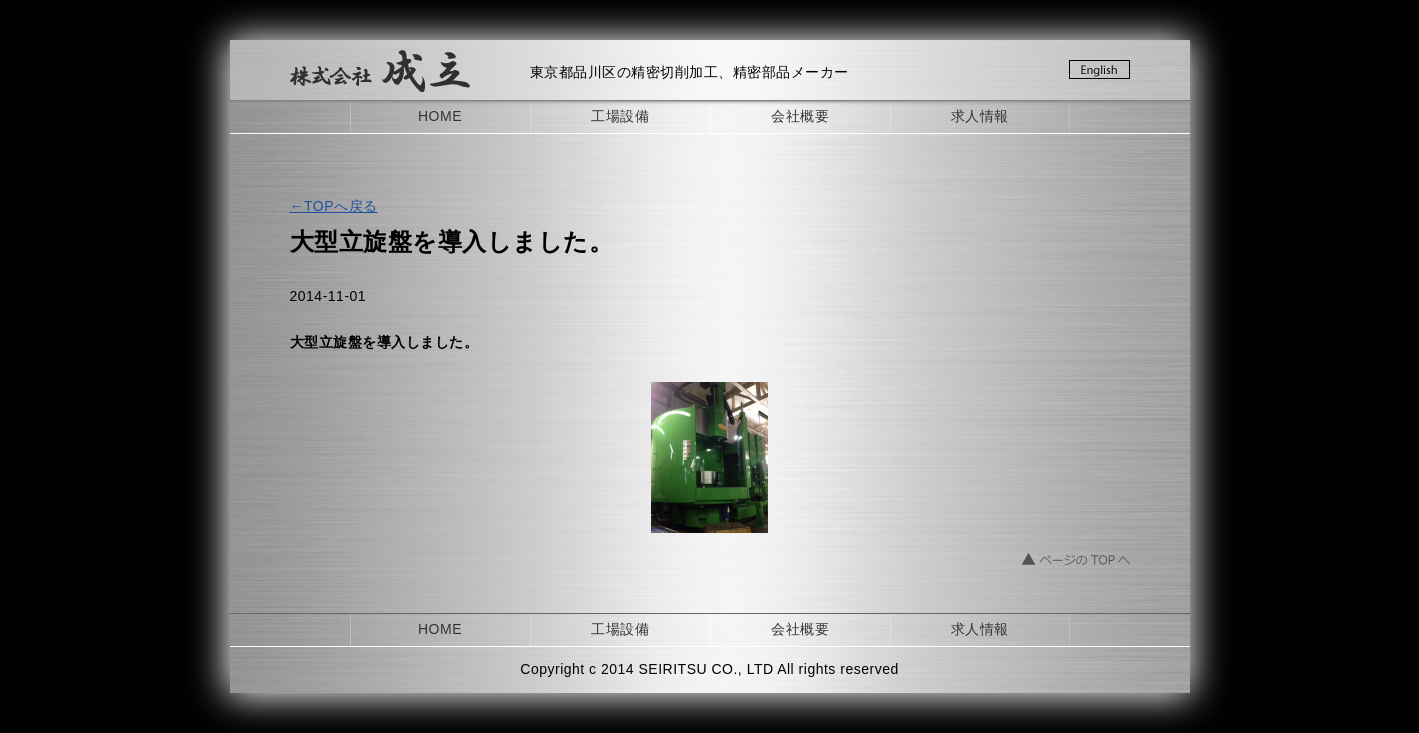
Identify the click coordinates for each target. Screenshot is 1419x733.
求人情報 (980, 116)
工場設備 (620, 116)
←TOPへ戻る (334, 206)
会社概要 (800, 116)
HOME (440, 116)
